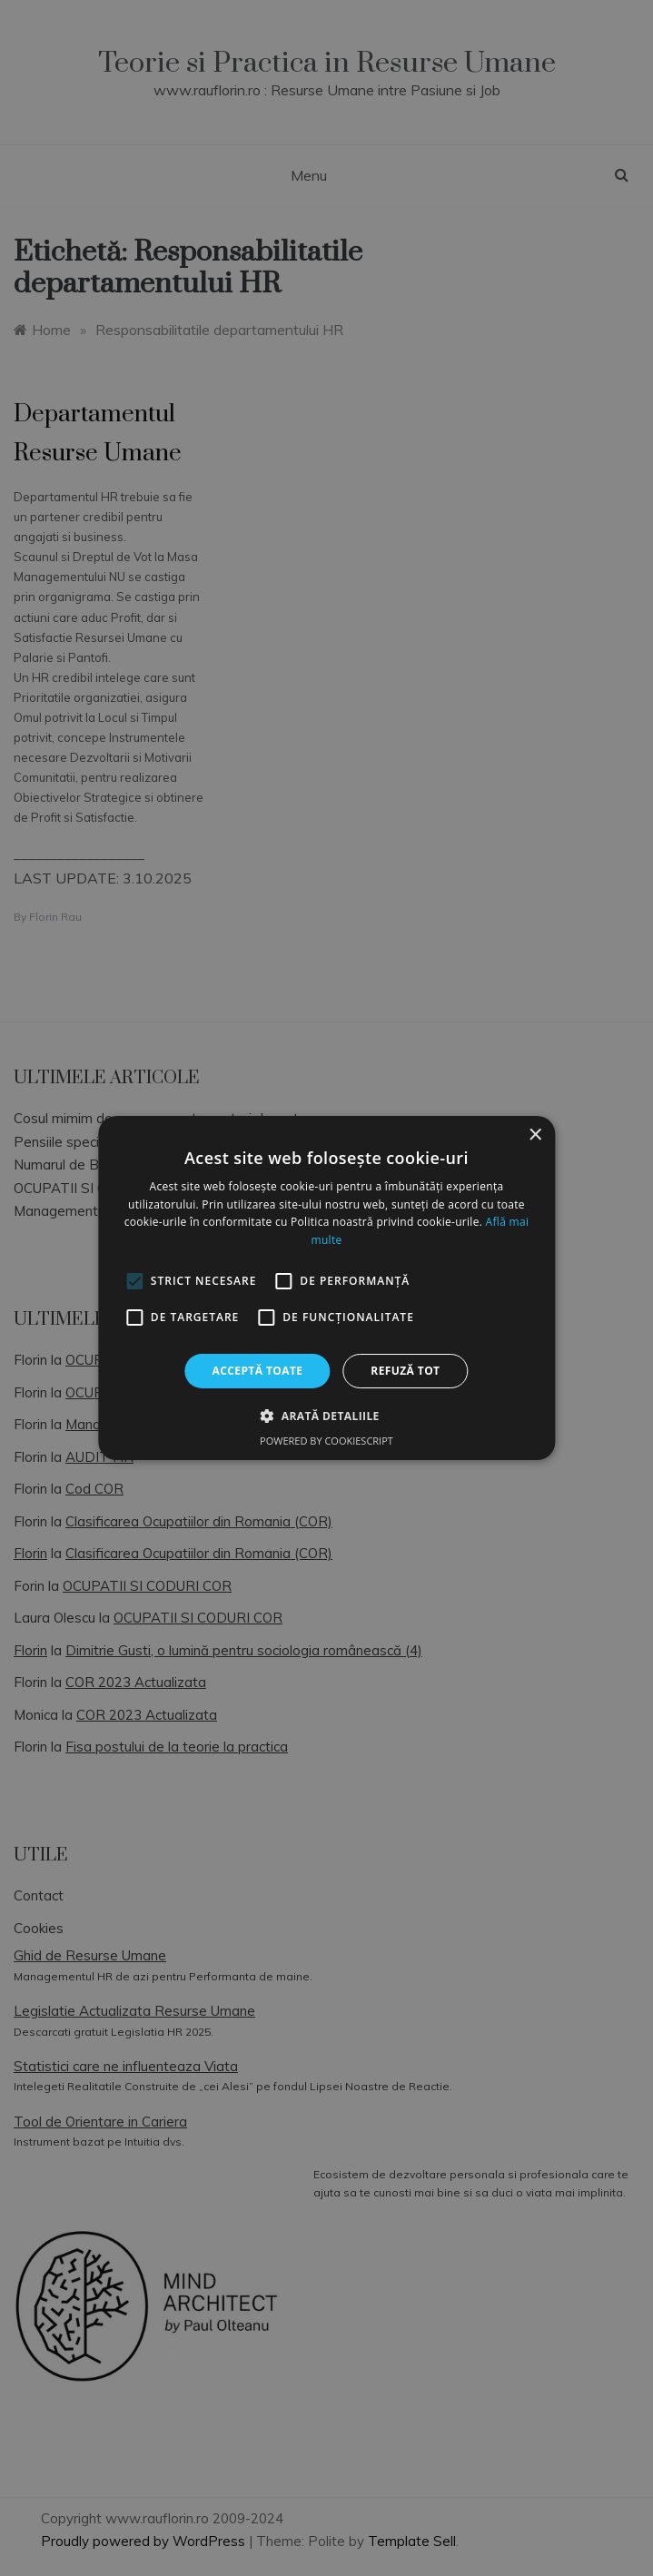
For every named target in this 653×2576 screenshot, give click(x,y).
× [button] (534, 1135)
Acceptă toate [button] (258, 1370)
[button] (326, 1415)
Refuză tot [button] (405, 1370)
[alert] (326, 1288)
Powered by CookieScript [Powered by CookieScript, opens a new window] (326, 1440)
